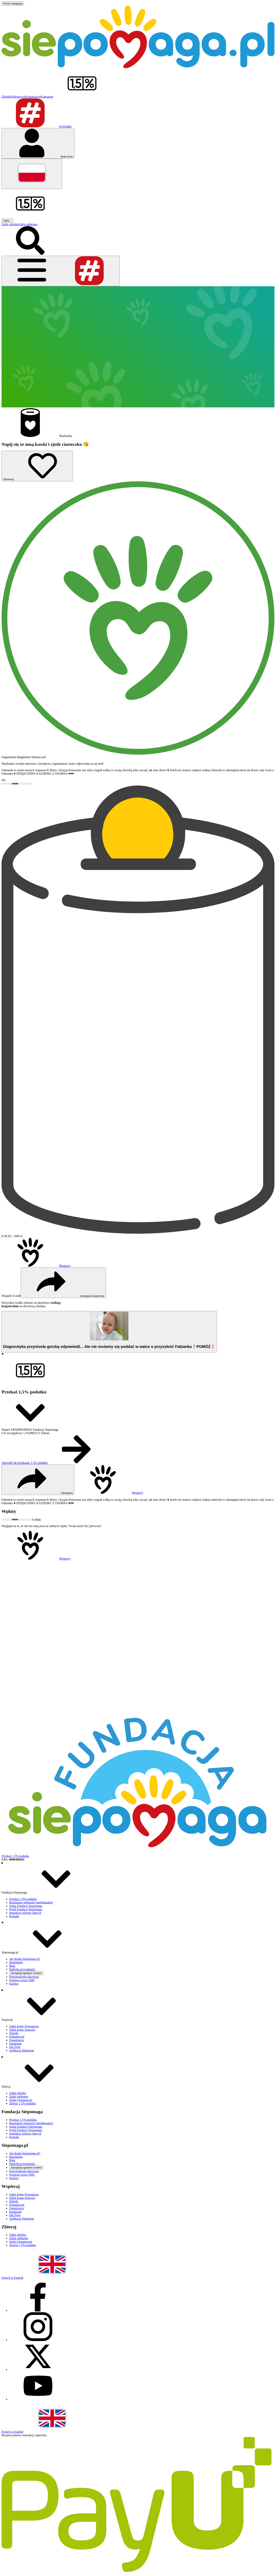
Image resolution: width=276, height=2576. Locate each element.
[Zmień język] (32, 174)
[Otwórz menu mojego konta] (38, 143)
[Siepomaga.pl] (138, 67)
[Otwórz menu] (61, 271)
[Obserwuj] (37, 466)
